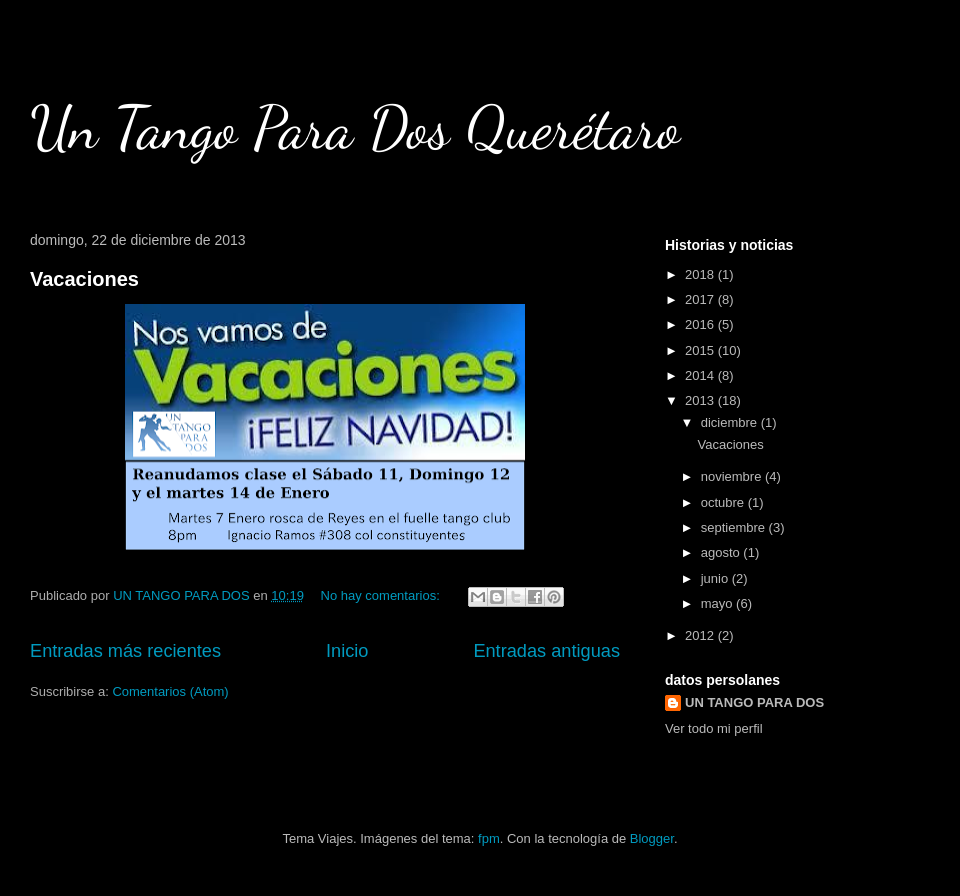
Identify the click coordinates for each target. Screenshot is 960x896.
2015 (701, 350)
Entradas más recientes (125, 651)
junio (716, 578)
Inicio (347, 651)
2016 (701, 324)
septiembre (735, 527)
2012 (701, 635)
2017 (701, 299)
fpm (489, 838)
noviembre (733, 476)
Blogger (652, 838)
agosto (722, 552)
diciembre (731, 422)
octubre (724, 502)
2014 (701, 375)
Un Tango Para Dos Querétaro (355, 128)
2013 (701, 400)
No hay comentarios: (382, 595)
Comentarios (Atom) (170, 691)
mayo (718, 603)
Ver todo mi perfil (714, 728)
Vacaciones (84, 279)
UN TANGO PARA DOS (754, 702)
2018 (701, 274)
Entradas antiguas (546, 651)
